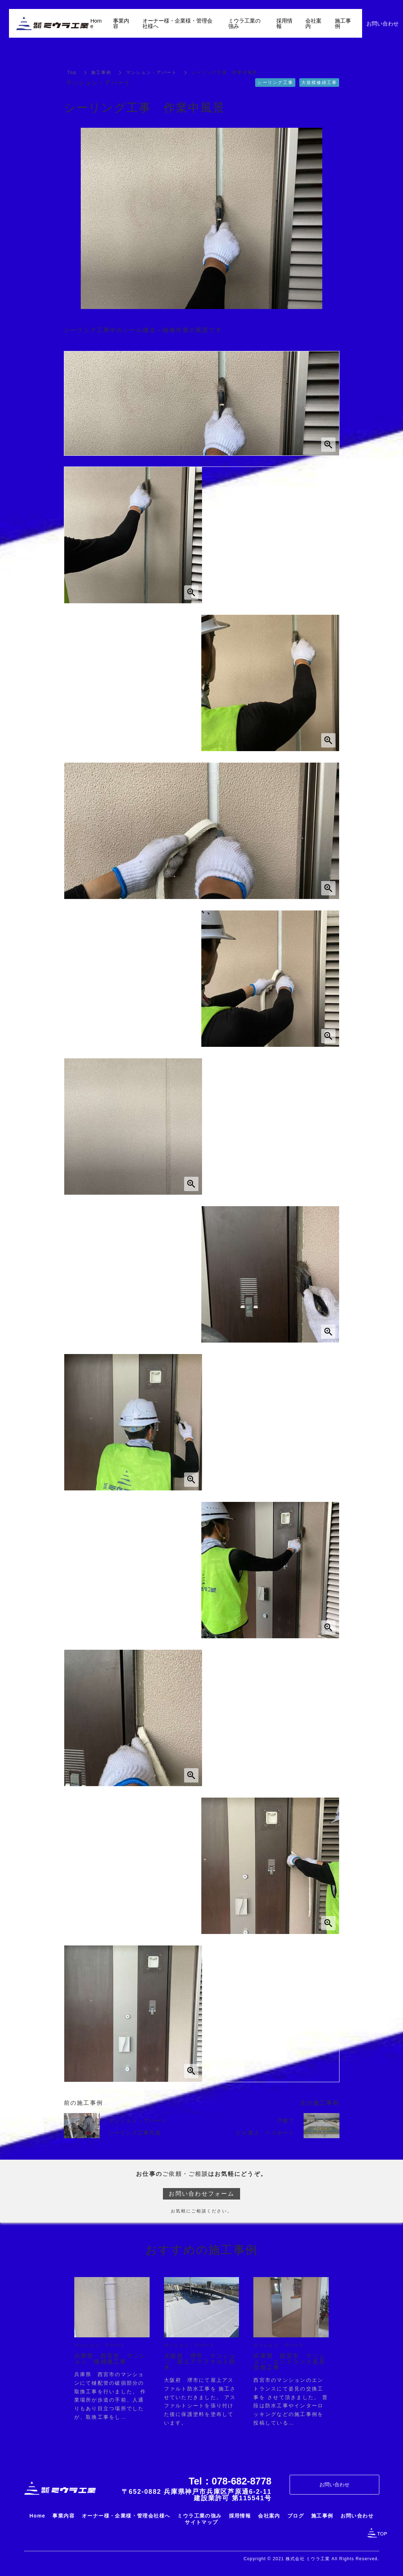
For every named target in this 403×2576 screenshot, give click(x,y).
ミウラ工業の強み (244, 23)
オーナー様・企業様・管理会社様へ (177, 23)
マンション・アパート (151, 72)
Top (72, 72)
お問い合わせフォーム (201, 2194)
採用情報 (284, 23)
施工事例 (101, 72)
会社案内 (313, 23)
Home (96, 23)
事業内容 (121, 23)
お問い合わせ (334, 2484)
